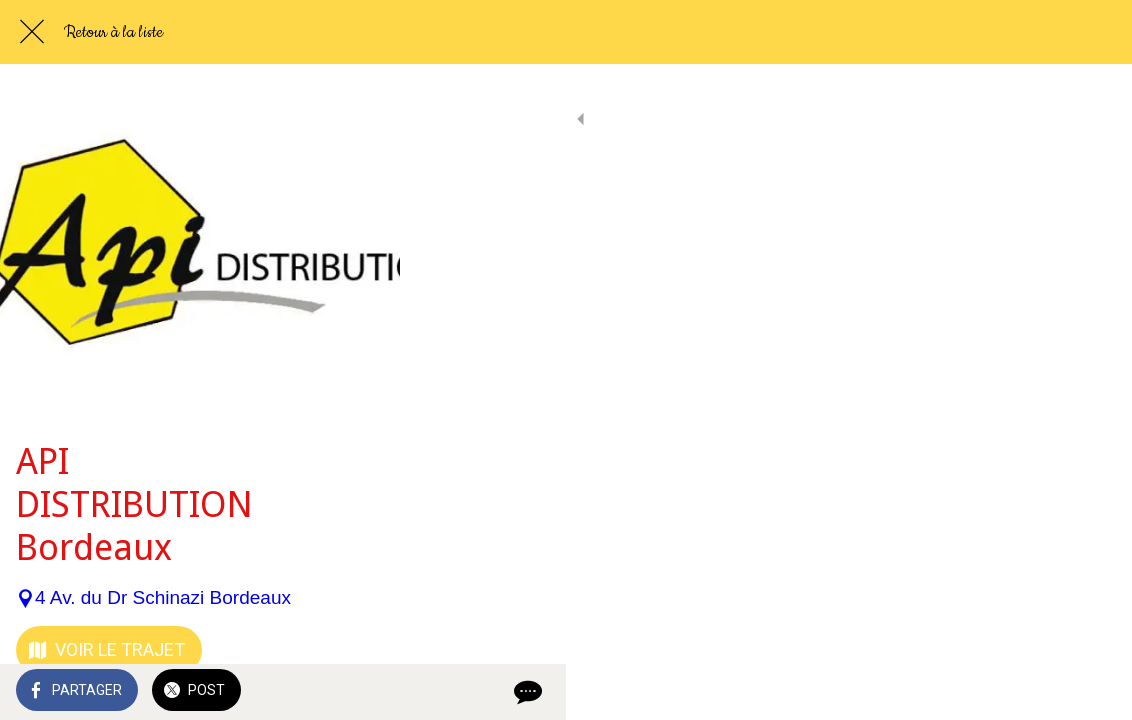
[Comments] (1092, 692)
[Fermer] (32, 32)
